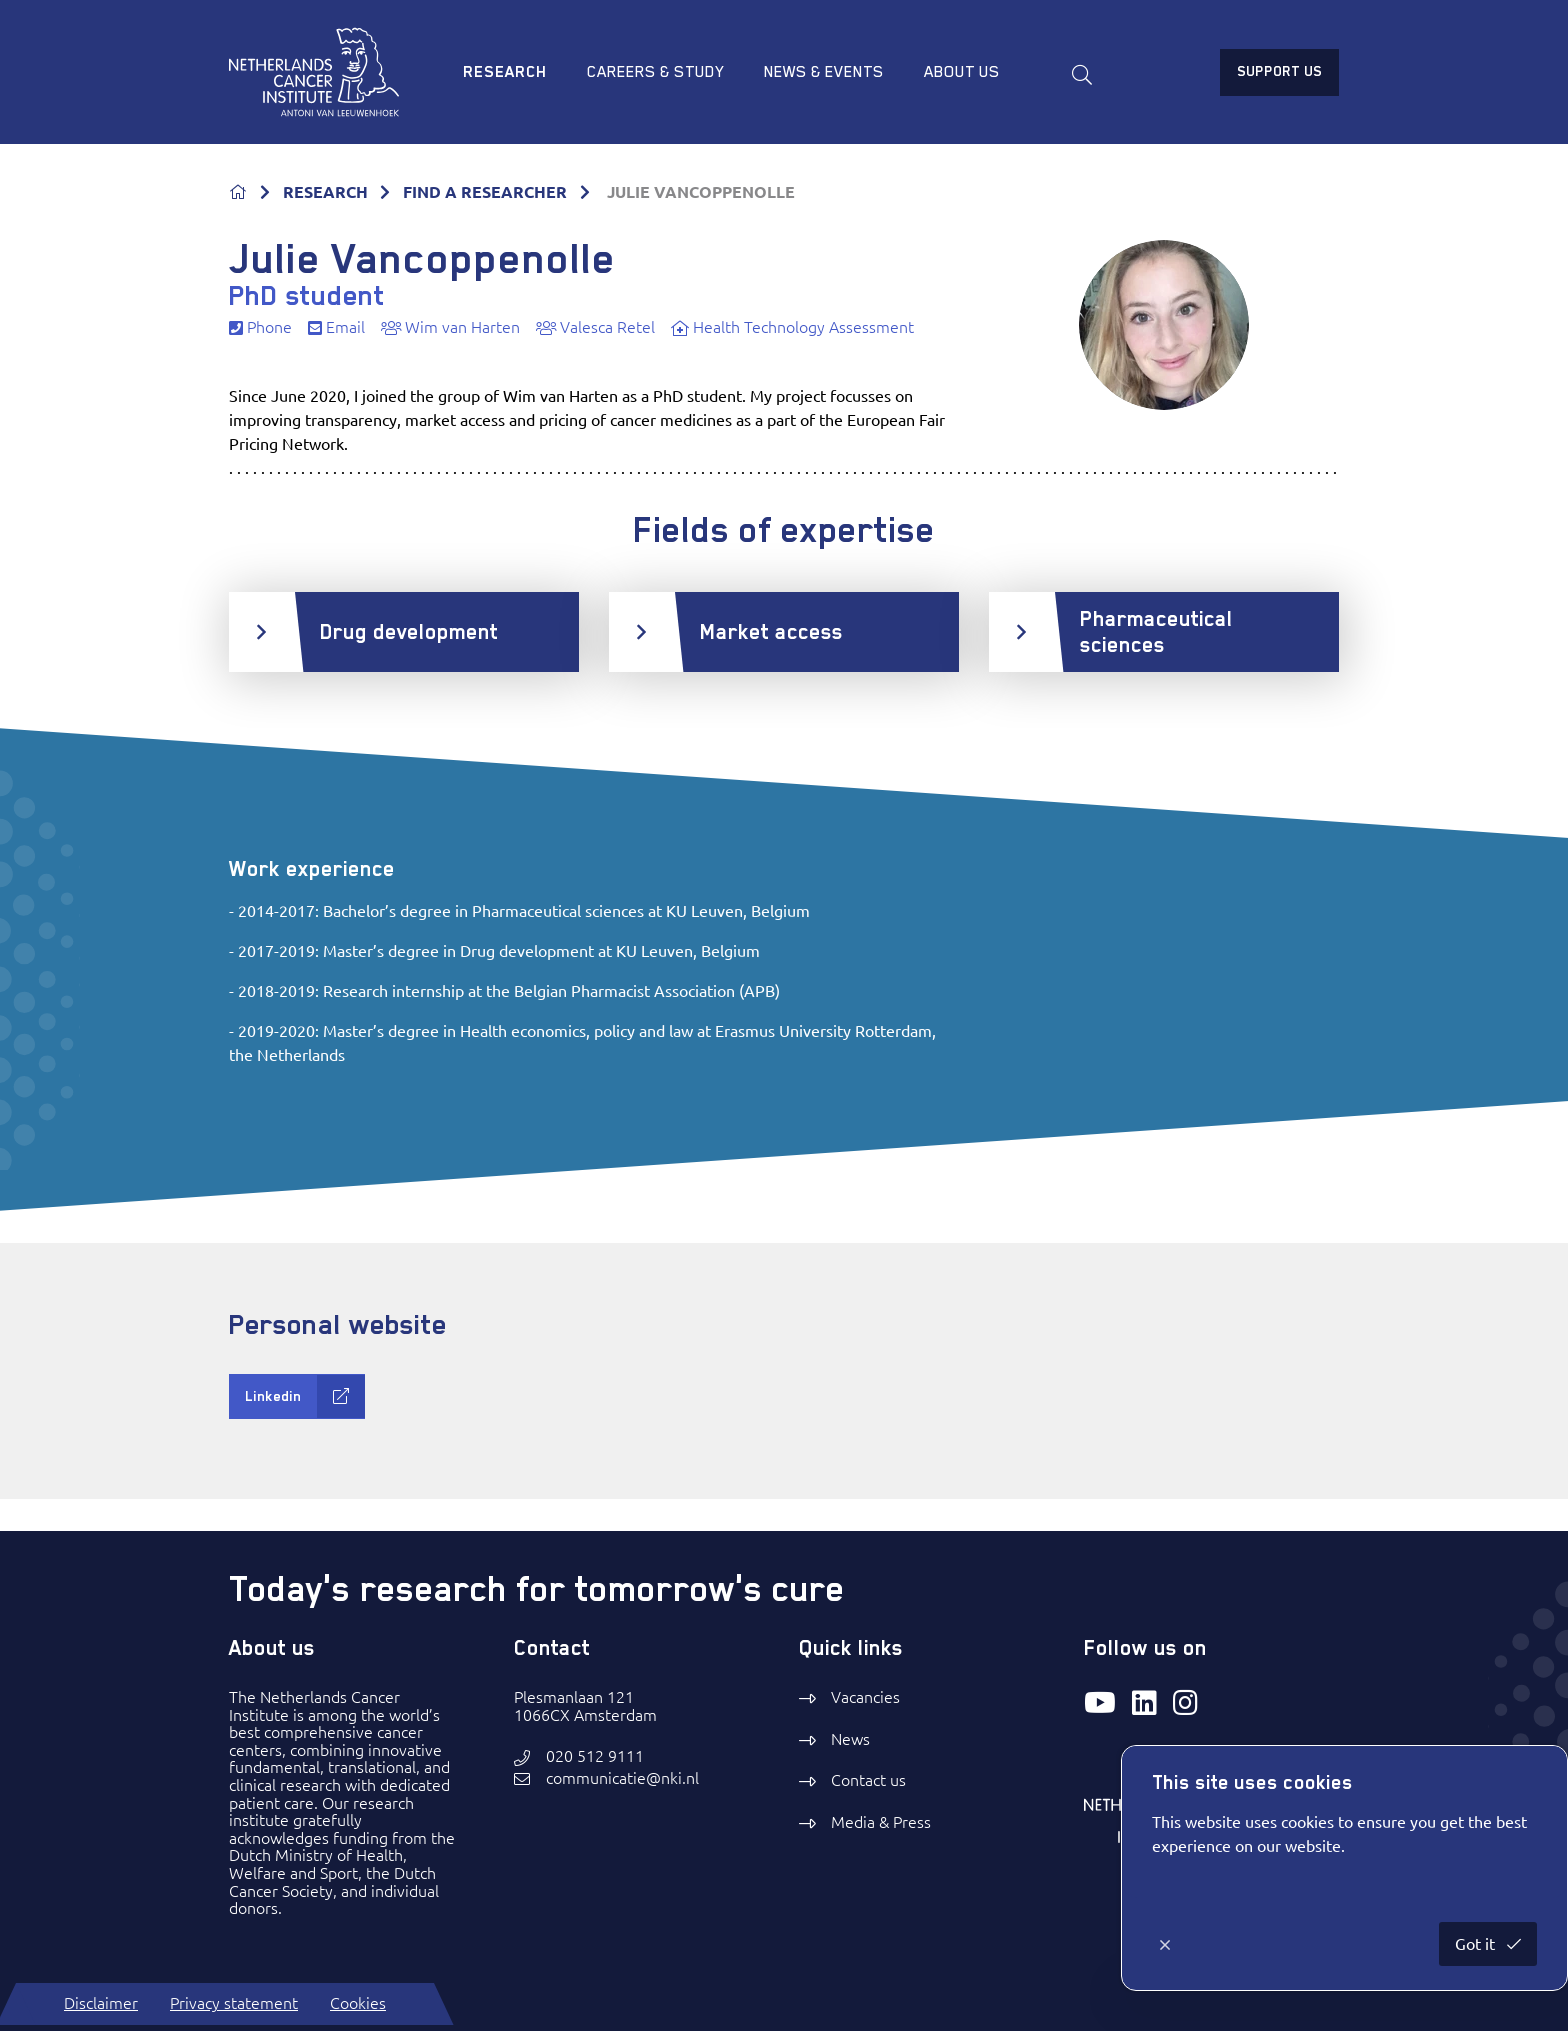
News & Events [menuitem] (824, 72)
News (850, 1739)
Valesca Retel (595, 327)
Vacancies (865, 1697)
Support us (1279, 71)
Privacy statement (234, 2003)
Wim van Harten (450, 327)
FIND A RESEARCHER (485, 192)
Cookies (358, 2003)
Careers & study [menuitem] (655, 72)
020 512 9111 (595, 1756)
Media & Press (881, 1822)
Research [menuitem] (505, 72)
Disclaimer (101, 2003)
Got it (1477, 1944)
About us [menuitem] (962, 72)
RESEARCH (325, 192)
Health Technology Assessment (792, 327)
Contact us (868, 1780)
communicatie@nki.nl (622, 1778)
